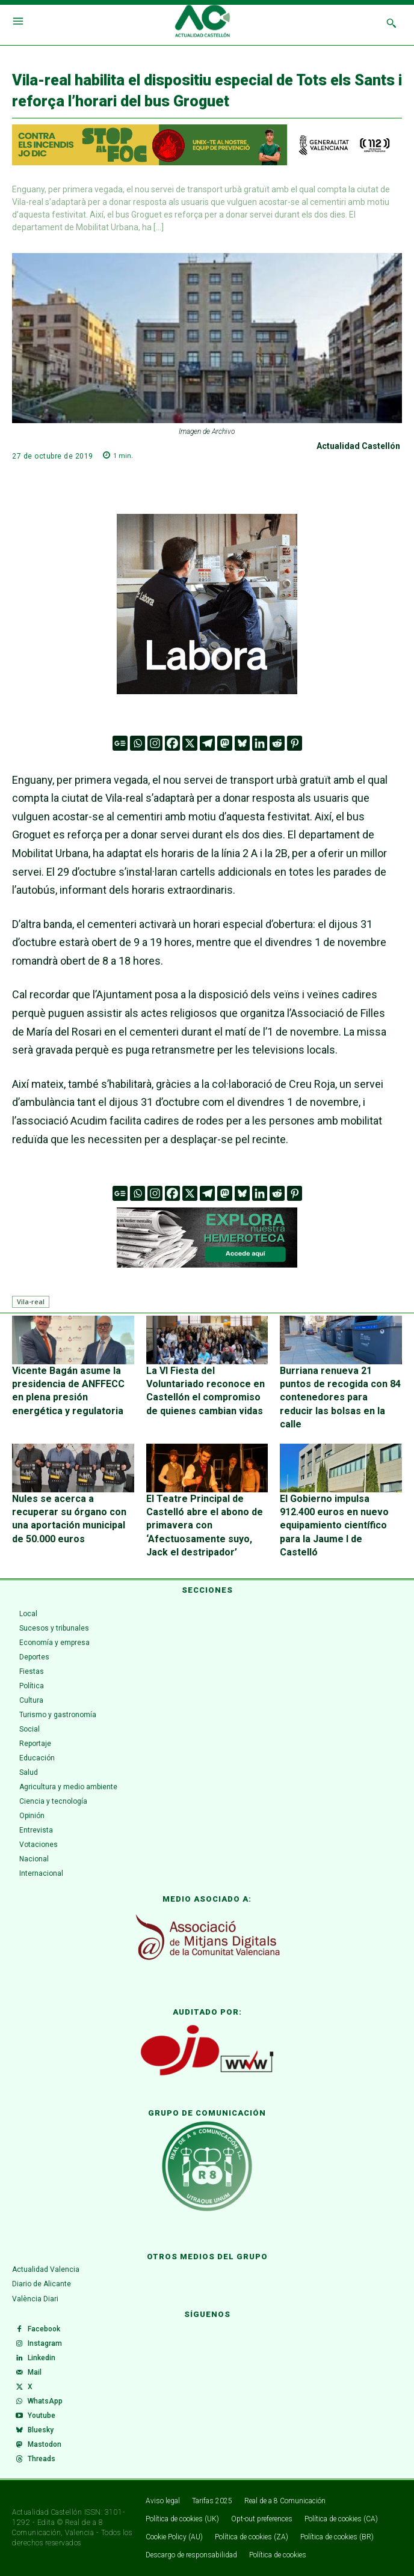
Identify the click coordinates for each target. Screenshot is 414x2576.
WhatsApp (45, 2401)
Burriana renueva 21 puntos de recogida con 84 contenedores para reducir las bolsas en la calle (340, 1397)
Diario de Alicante (41, 2284)
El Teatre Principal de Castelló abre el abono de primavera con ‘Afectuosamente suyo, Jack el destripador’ (204, 1525)
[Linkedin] (259, 743)
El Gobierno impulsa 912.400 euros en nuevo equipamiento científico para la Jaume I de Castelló (334, 1525)
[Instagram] (154, 743)
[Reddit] (277, 743)
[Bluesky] (242, 743)
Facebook (44, 2329)
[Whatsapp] (137, 743)
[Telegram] (207, 743)
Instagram (45, 2343)
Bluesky (41, 2430)
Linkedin (41, 2358)
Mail (35, 2372)
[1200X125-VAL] (207, 144)
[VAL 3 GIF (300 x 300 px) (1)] (207, 604)
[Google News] (120, 743)
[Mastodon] (224, 743)
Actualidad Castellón (358, 446)
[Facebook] (172, 743)
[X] (189, 743)
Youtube (41, 2415)
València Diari (35, 2299)
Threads (41, 2459)
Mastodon (44, 2444)
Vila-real (31, 1301)
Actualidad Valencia (45, 2269)
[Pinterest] (294, 743)
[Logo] (202, 23)
